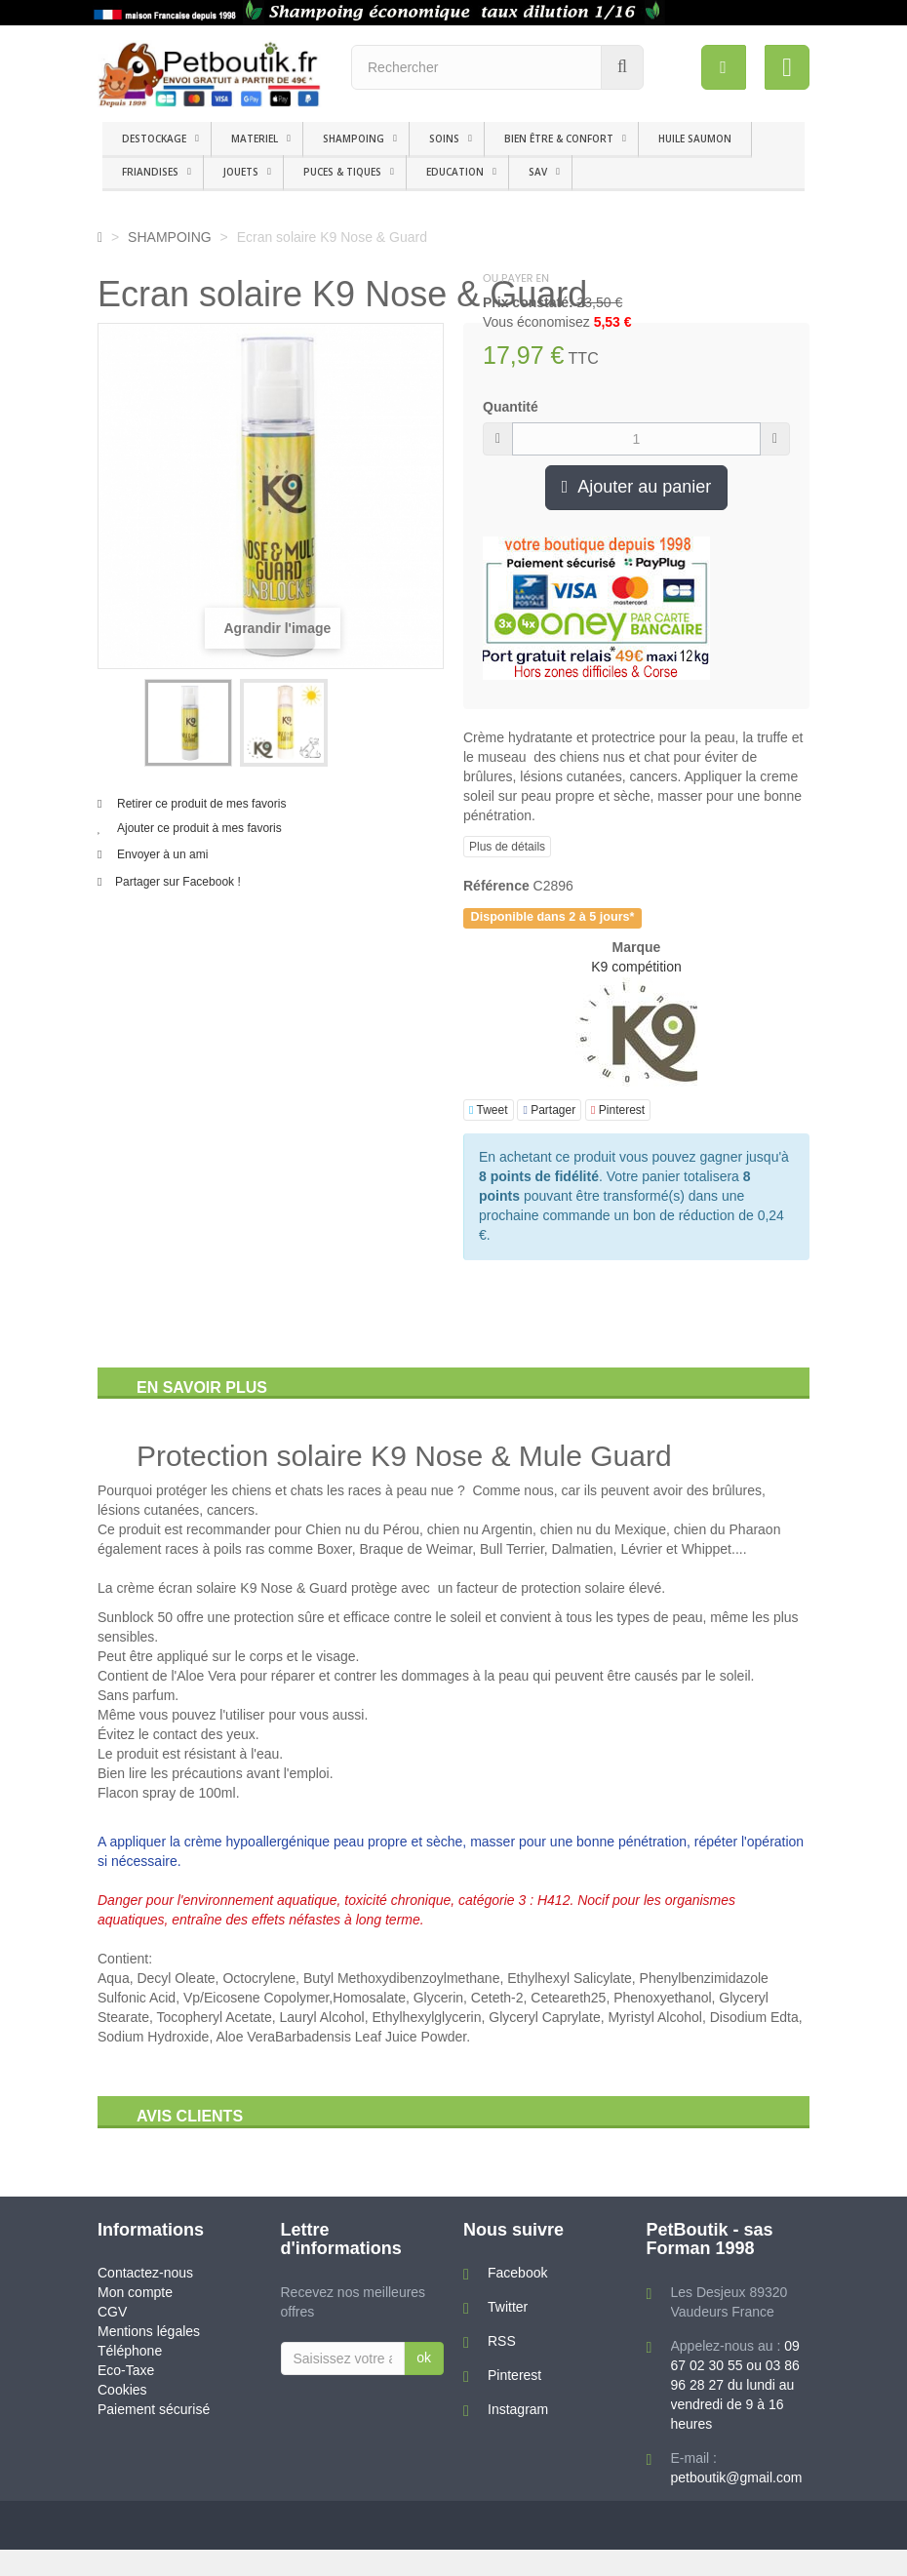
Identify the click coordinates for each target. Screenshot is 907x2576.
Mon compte (135, 2292)
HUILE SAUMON (694, 138)
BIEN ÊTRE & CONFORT (558, 138)
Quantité (510, 407)
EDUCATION (455, 171)
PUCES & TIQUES (342, 171)
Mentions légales (149, 2331)
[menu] (722, 67)
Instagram (518, 2409)
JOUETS (240, 171)
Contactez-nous (145, 2272)
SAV (538, 171)
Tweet (488, 1110)
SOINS (444, 138)
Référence (496, 885)
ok (423, 2357)
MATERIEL (254, 138)
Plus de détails (507, 846)
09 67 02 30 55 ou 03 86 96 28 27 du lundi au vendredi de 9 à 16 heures (735, 2385)
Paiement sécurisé (154, 2409)
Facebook (517, 2272)
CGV (112, 2311)
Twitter (508, 2307)
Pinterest (618, 1110)
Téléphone (130, 2350)
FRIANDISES (150, 171)
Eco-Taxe (126, 2370)
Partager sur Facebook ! (178, 882)
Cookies (122, 2390)
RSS (502, 2341)
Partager (549, 1110)
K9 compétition (636, 966)
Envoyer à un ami (162, 854)
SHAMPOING (353, 138)
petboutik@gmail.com (737, 2477)
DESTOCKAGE (154, 138)
